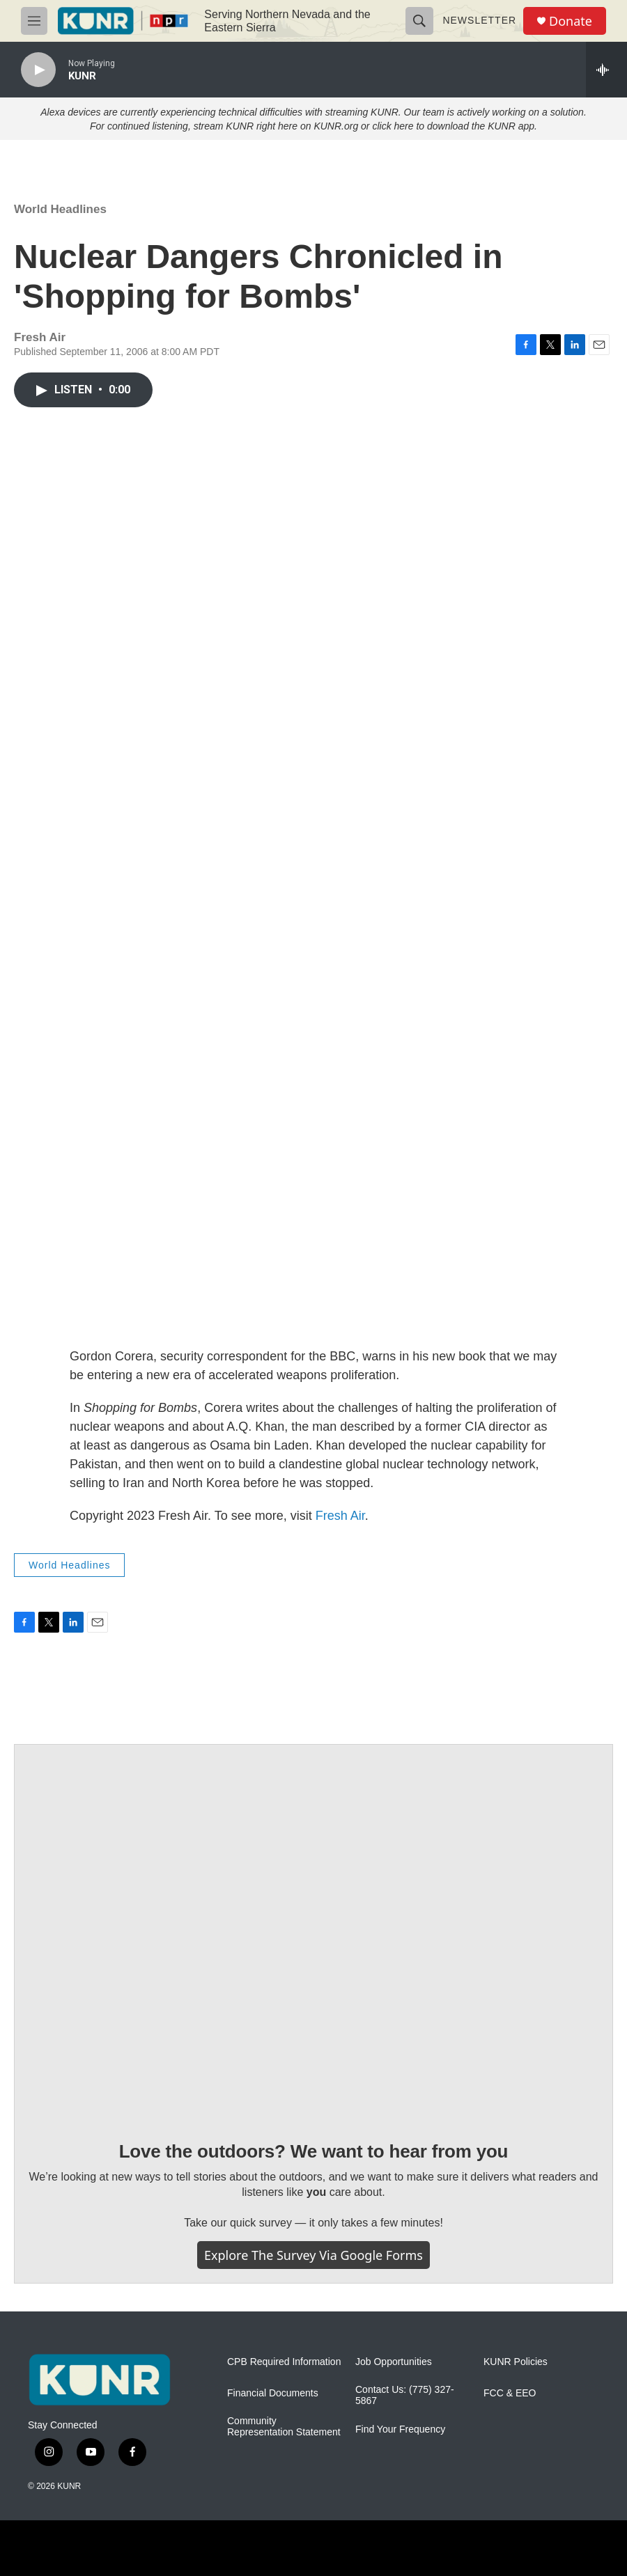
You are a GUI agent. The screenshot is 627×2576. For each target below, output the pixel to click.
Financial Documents (272, 2393)
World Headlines (60, 209)
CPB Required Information (284, 2362)
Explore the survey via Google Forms (313, 2255)
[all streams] (606, 69)
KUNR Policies (515, 2362)
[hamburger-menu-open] (34, 21)
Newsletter (479, 20)
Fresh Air (340, 1516)
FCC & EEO (509, 2393)
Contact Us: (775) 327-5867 (404, 2395)
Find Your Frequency (400, 2429)
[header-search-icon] (419, 21)
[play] (38, 70)
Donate (570, 21)
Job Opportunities (393, 2362)
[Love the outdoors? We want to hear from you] (313, 1932)
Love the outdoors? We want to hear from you (314, 2151)
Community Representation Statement (284, 2426)
